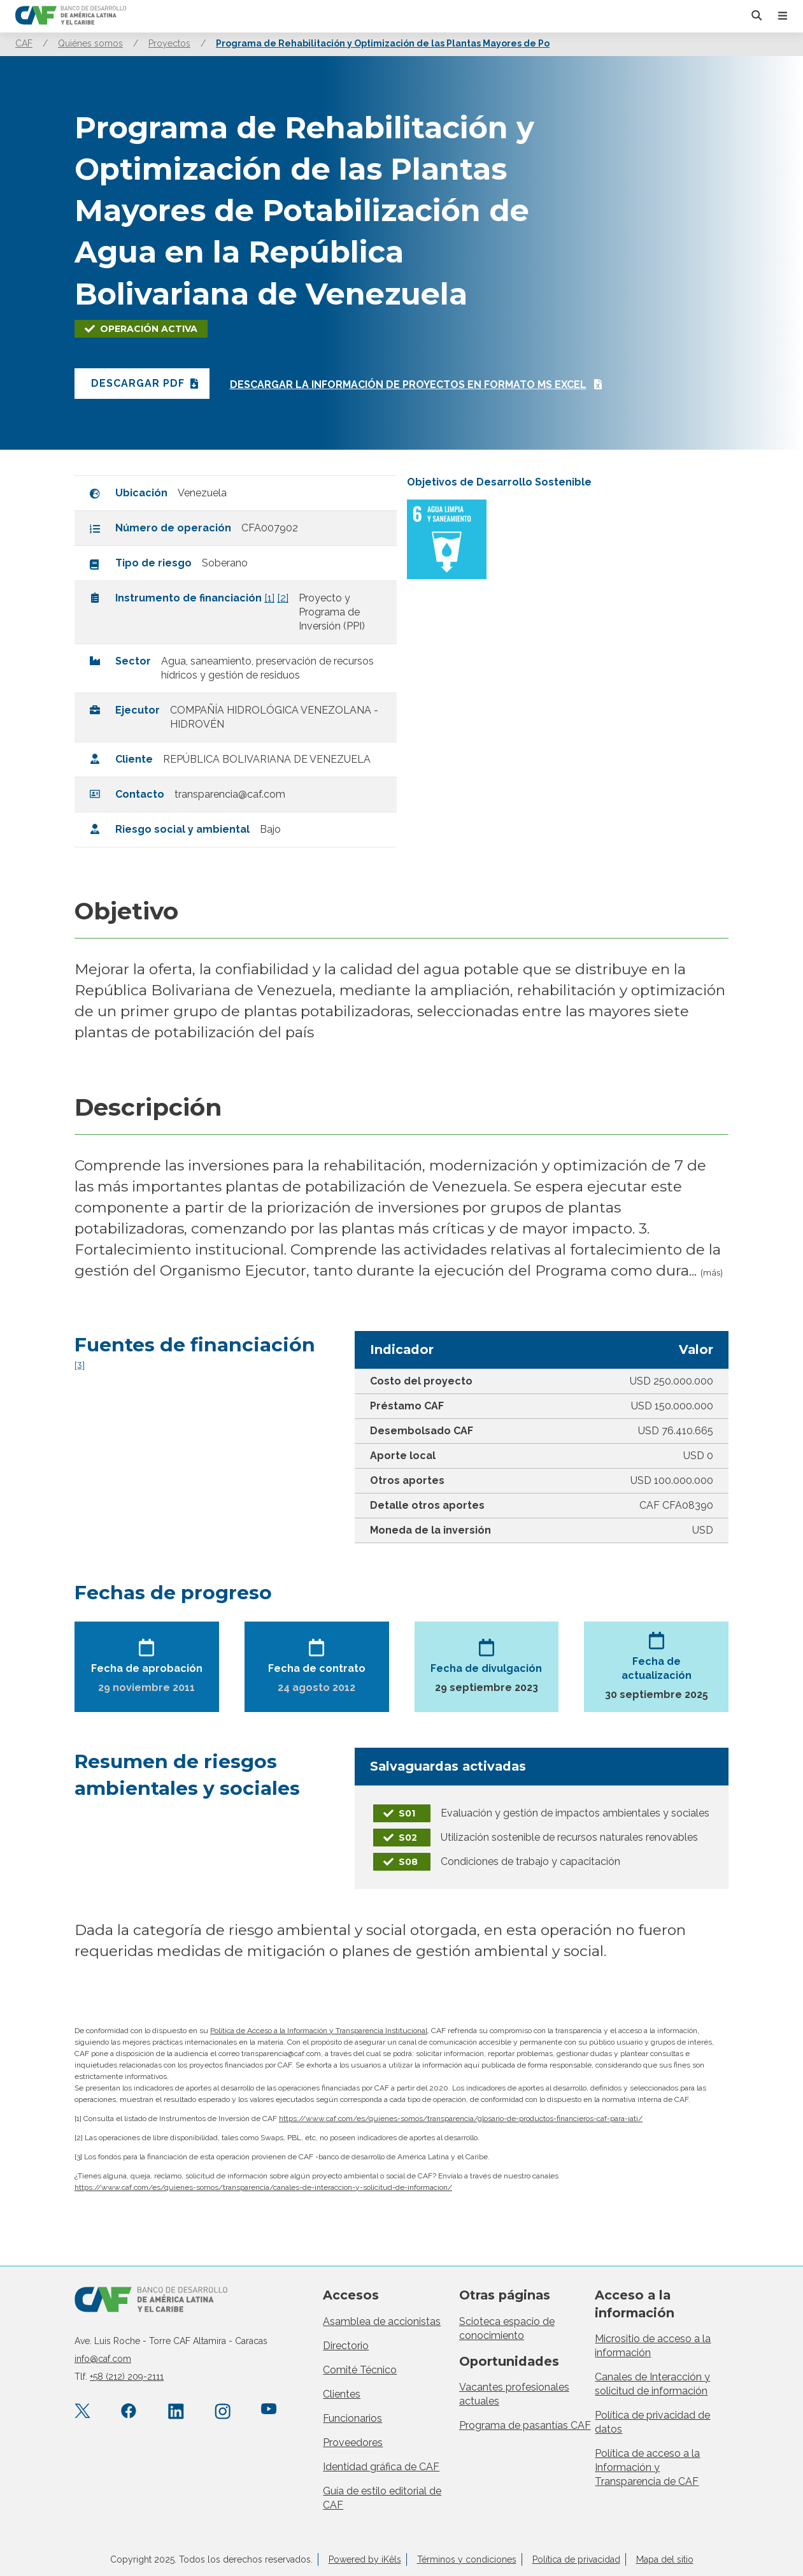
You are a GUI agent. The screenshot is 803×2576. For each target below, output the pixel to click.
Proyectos (169, 43)
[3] (80, 1365)
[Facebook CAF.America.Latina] (129, 2412)
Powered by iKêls (365, 2559)
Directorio (346, 2346)
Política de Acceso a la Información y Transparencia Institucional (318, 2030)
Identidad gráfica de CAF (381, 2467)
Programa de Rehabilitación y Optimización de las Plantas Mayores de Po (383, 43)
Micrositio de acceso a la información (653, 2346)
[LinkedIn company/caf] (176, 2412)
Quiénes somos (90, 43)
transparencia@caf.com (229, 794)
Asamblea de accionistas (382, 2321)
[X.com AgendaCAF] (82, 2412)
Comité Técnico (360, 2370)
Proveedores (353, 2442)
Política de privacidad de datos (652, 2422)
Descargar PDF (138, 383)
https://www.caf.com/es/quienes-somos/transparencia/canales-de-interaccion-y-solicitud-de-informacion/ (263, 2187)
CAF (23, 43)
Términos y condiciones (466, 2559)
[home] (70, 16)
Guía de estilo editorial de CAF (382, 2498)
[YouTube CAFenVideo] (269, 2412)
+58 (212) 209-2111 (127, 2376)
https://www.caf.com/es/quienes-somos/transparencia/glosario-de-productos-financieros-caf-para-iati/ (461, 2118)
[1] (269, 598)
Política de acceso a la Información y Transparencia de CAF (647, 2467)
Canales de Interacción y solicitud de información (652, 2384)
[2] (282, 598)
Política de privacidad (576, 2559)
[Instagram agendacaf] (223, 2412)
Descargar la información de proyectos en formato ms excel (410, 384)
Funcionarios (352, 2418)
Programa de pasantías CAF (525, 2425)
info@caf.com (103, 2359)
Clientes (341, 2394)
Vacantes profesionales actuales (514, 2394)
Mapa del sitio (664, 2559)
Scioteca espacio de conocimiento (507, 2328)
